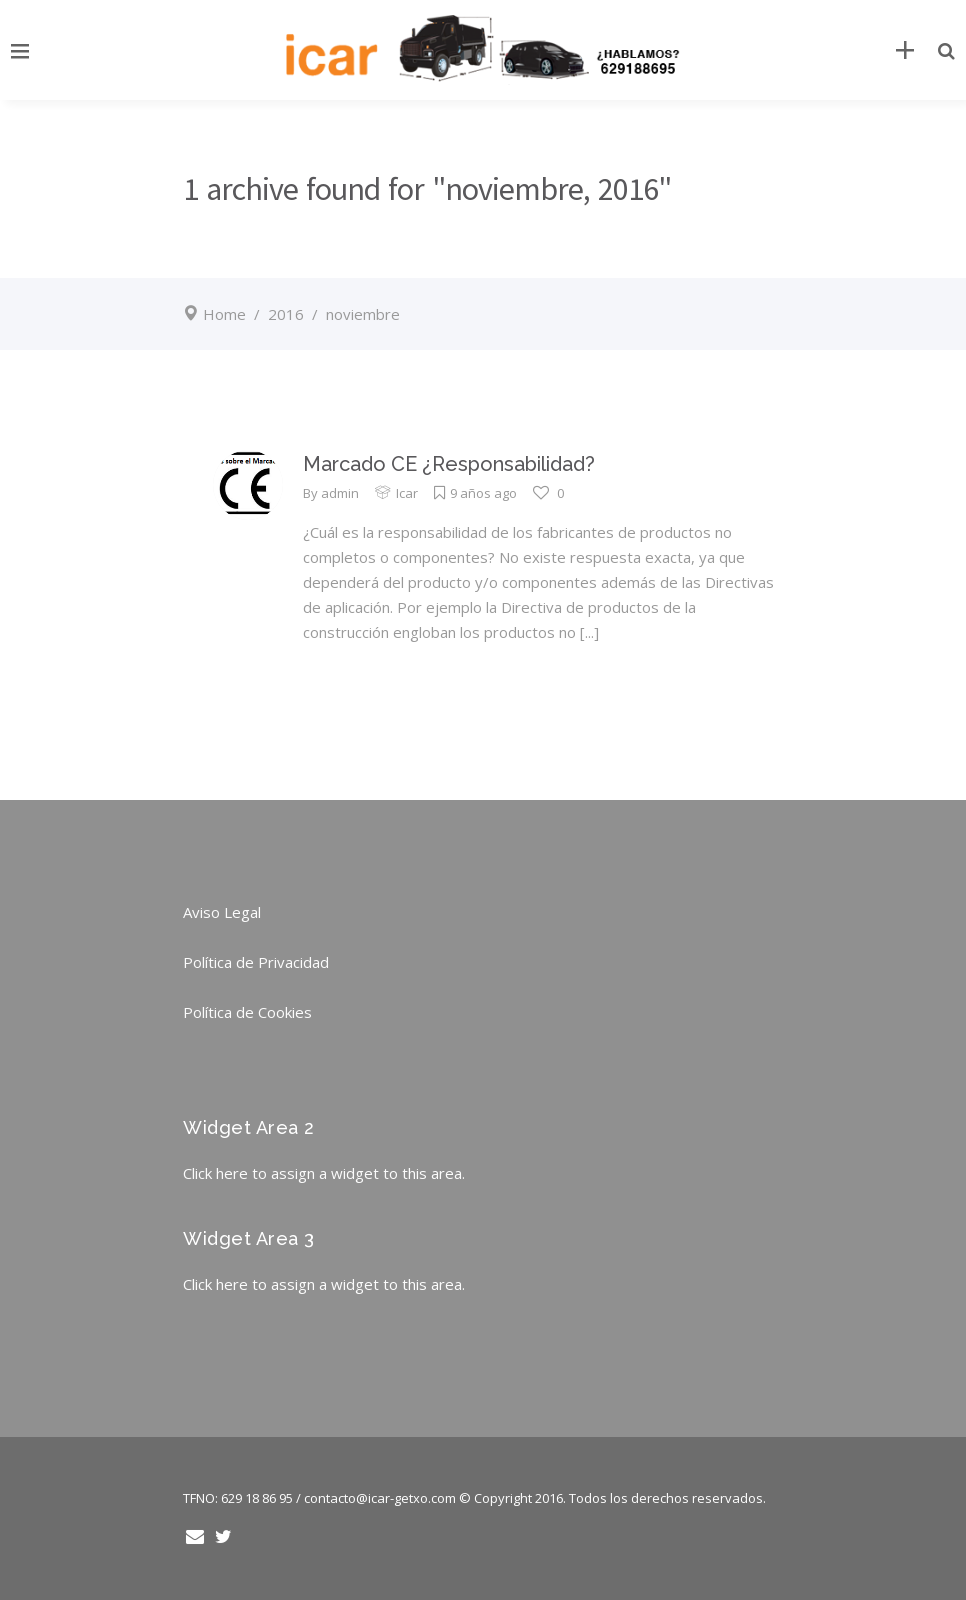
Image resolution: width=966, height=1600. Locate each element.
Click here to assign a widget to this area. (324, 1173)
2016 (286, 314)
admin (340, 493)
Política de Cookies (247, 1012)
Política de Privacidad (256, 962)
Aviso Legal (222, 912)
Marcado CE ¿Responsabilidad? (449, 464)
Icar (407, 493)
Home (224, 314)
